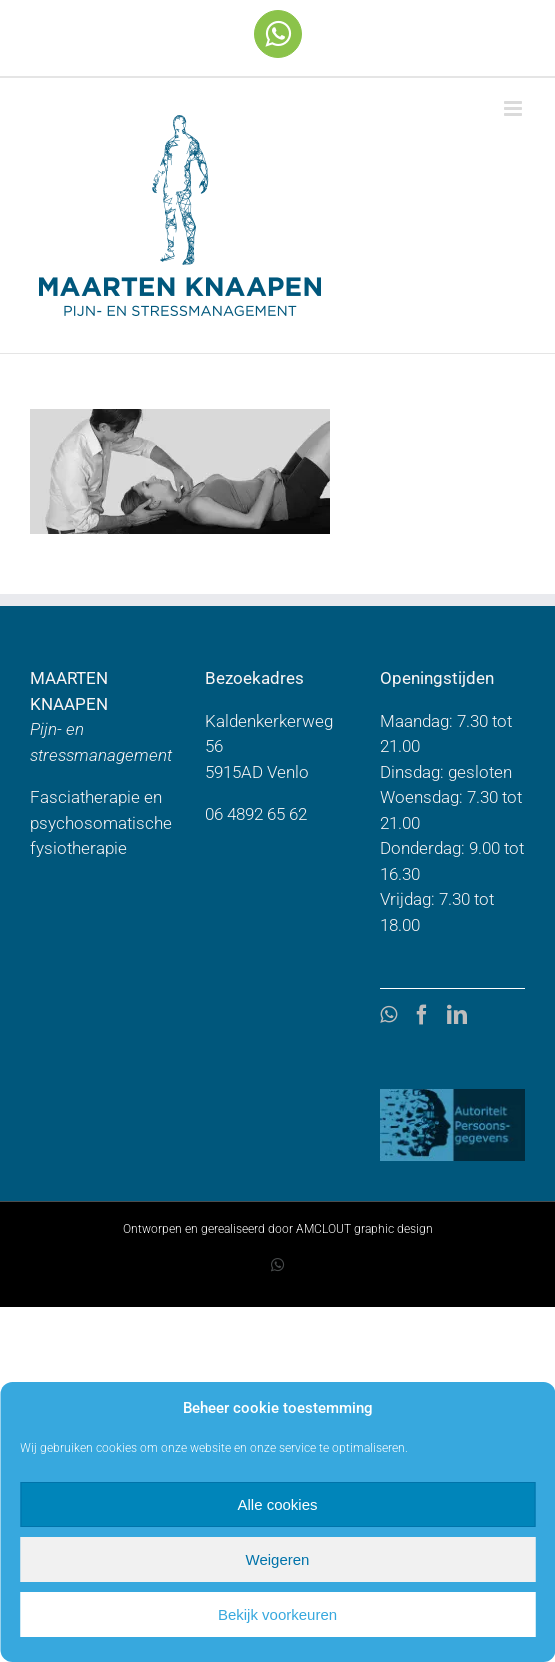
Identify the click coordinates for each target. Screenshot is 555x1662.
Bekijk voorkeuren (277, 1614)
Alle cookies (277, 1504)
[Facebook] (422, 1015)
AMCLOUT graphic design (364, 1229)
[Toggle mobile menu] (514, 108)
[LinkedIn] (457, 1015)
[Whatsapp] (388, 1015)
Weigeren (278, 1559)
